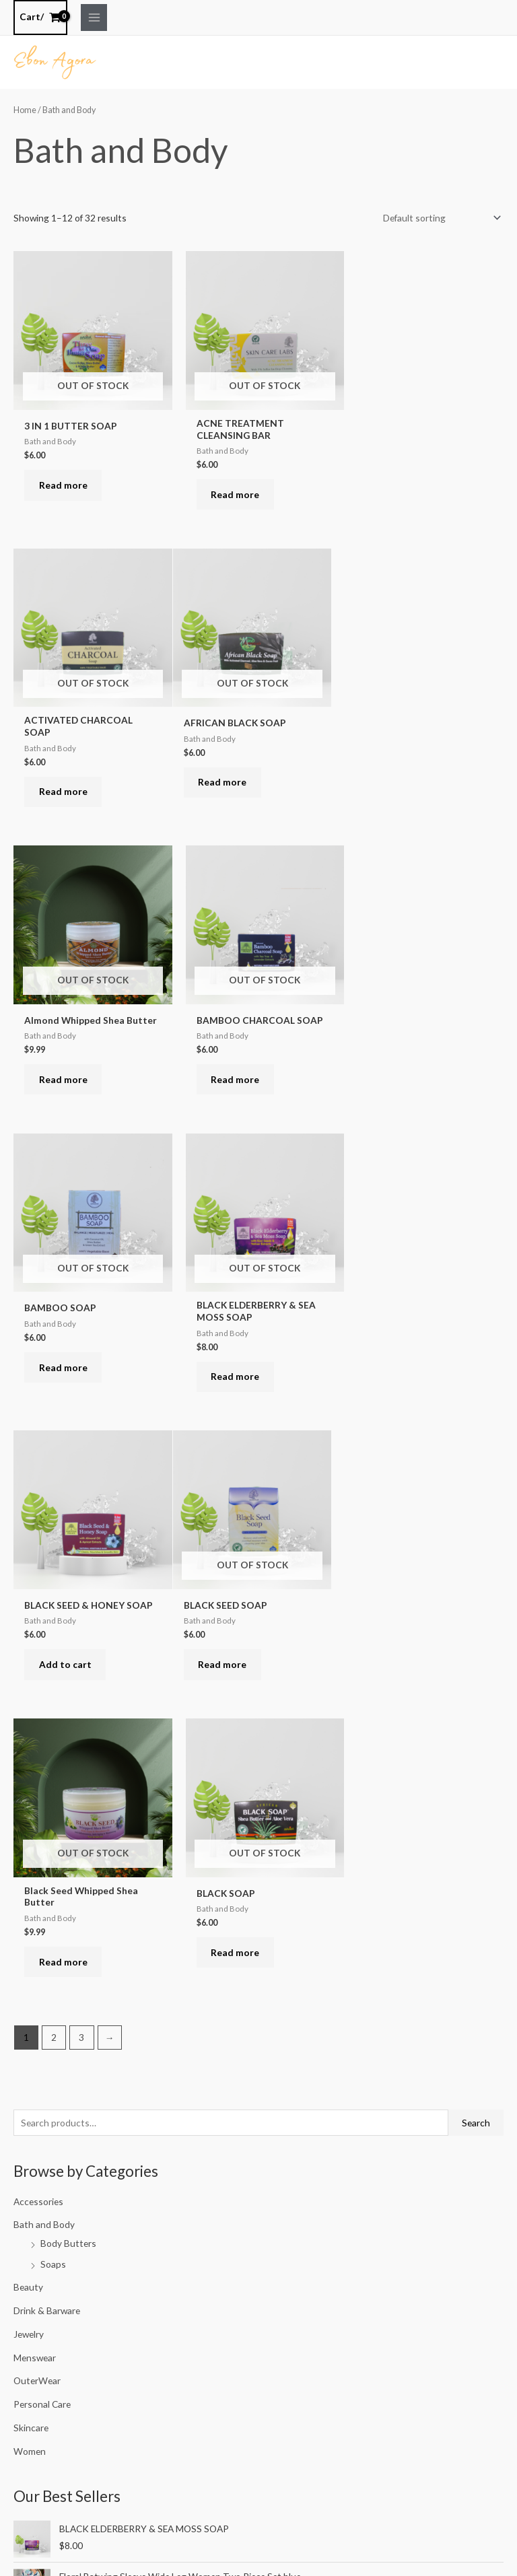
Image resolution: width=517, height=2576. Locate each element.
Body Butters (68, 1660)
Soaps (53, 1680)
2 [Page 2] (54, 1454)
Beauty (28, 1704)
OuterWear (37, 1797)
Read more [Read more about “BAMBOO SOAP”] (65, 1072)
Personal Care (42, 1821)
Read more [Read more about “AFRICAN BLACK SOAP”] (65, 776)
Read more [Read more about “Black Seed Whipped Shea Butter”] (233, 1377)
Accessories (38, 1618)
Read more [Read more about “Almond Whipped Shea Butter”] (233, 786)
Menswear (34, 1774)
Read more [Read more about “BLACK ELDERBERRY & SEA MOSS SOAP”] (233, 1081)
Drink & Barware (46, 1727)
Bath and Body (44, 1641)
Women (29, 1868)
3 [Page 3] (81, 1454)
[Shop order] (440, 217)
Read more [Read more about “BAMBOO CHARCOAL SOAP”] (400, 776)
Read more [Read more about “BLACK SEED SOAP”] (65, 1367)
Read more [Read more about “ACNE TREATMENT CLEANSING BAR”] (233, 490)
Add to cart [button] (402, 1072)
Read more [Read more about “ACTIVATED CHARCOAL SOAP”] (400, 490)
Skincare (30, 1844)
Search (476, 1539)
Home (24, 109)
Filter (34, 2248)
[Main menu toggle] (94, 17)
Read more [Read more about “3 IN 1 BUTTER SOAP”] (65, 481)
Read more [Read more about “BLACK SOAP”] (400, 1367)
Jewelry (28, 1751)
